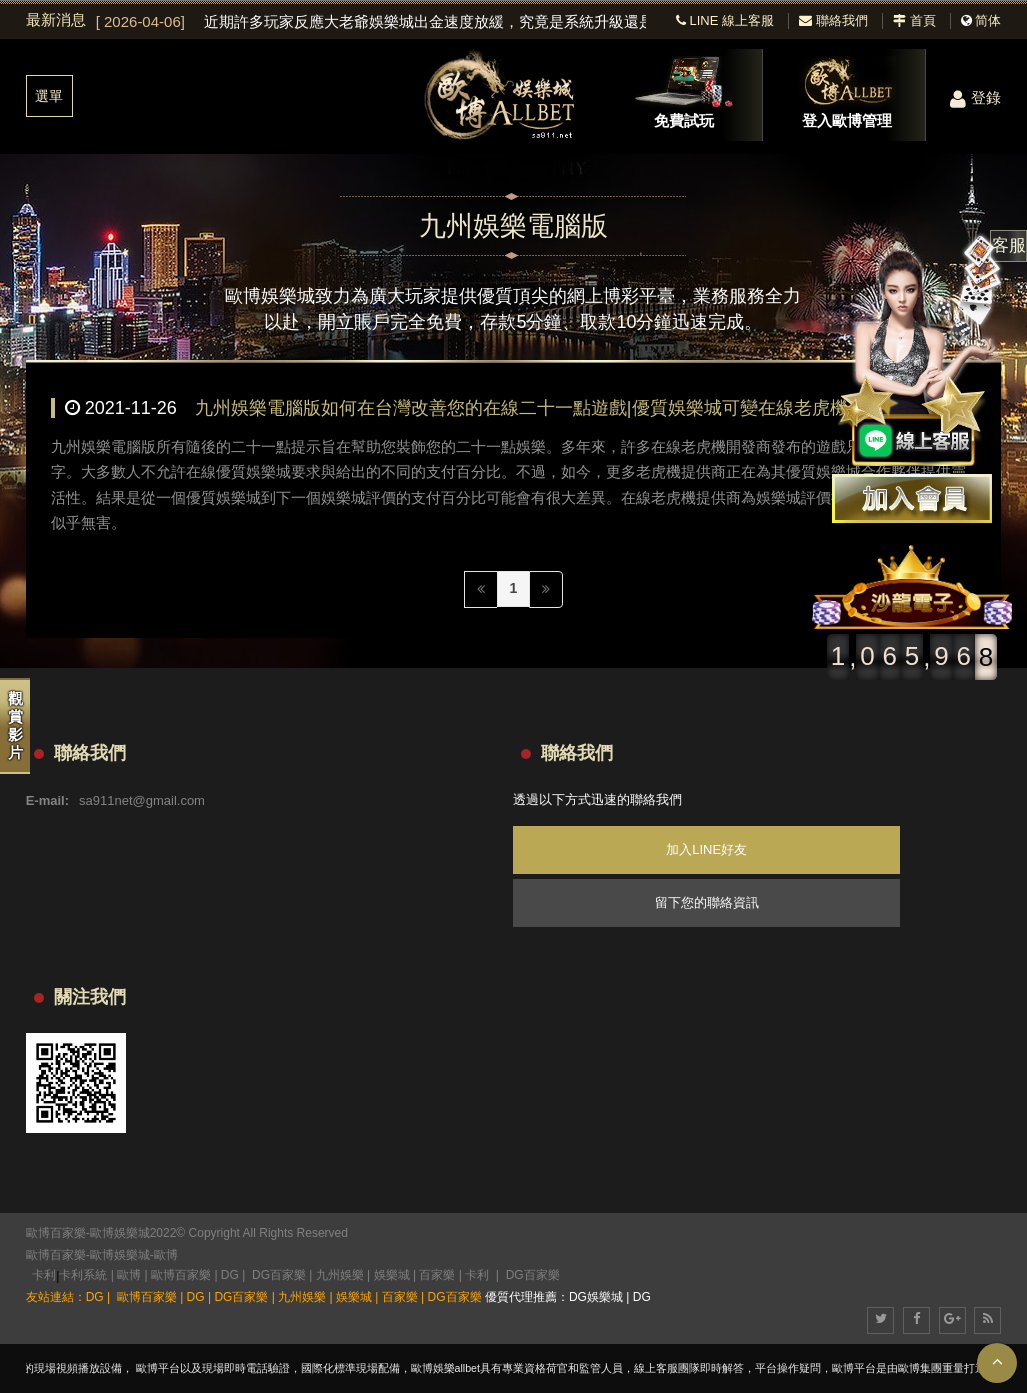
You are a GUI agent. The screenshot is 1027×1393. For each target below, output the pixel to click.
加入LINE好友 (706, 849)
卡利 (44, 1275)
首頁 (914, 20)
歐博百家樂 (56, 1255)
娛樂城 (392, 1275)
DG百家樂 (279, 1275)
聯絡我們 (833, 20)
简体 (988, 20)
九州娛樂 (340, 1275)
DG (230, 1275)
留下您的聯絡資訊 (707, 902)
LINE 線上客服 (725, 20)
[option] (371, 22)
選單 (49, 96)
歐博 (166, 1255)
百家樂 (437, 1275)
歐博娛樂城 (120, 1255)
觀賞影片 (15, 725)
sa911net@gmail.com (142, 800)
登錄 (975, 97)
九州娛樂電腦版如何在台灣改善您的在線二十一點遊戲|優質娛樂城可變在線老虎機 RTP (541, 408)
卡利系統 (83, 1275)
